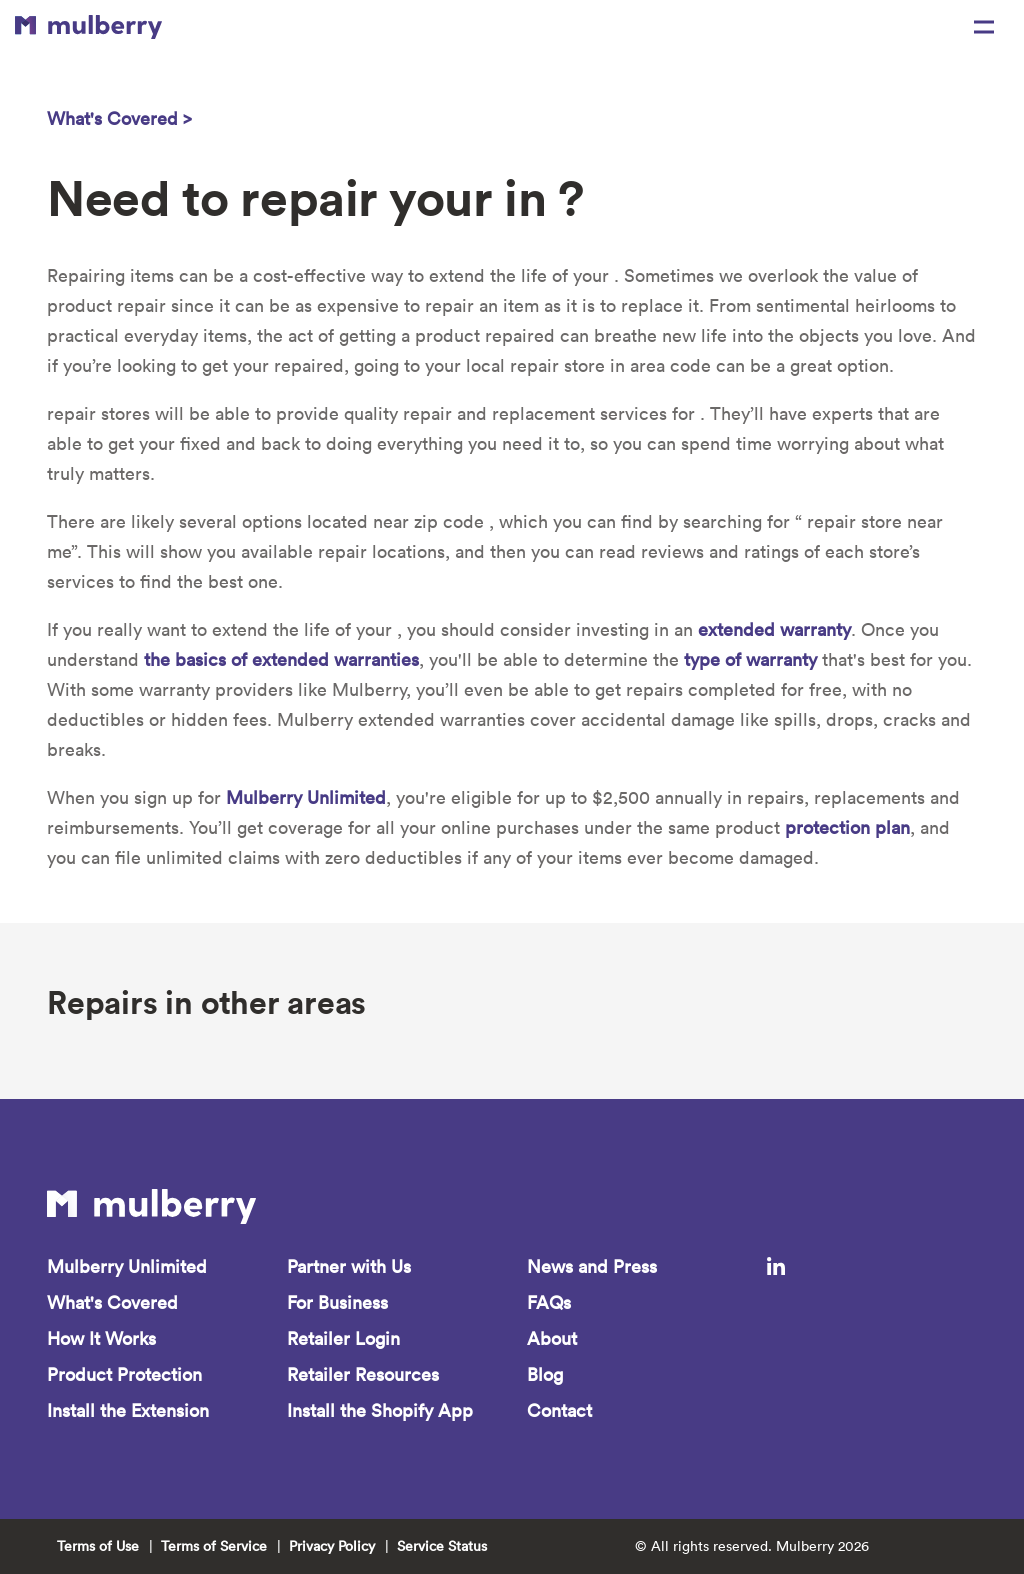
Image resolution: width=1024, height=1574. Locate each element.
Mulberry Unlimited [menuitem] (127, 1266)
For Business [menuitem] (337, 1302)
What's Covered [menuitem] (112, 1302)
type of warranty (750, 659)
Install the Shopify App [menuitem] (380, 1410)
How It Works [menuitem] (101, 1338)
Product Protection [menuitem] (124, 1374)
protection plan (847, 827)
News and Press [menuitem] (592, 1266)
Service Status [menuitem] (442, 1546)
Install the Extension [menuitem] (128, 1410)
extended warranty (774, 629)
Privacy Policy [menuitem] (332, 1546)
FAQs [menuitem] (549, 1302)
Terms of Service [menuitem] (214, 1546)
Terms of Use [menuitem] (98, 1546)
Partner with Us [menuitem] (349, 1266)
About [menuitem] (552, 1338)
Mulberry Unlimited (306, 797)
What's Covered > (119, 118)
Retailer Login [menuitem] (343, 1338)
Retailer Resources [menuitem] (363, 1374)
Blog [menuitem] (545, 1374)
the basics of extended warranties (281, 659)
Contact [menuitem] (559, 1410)
